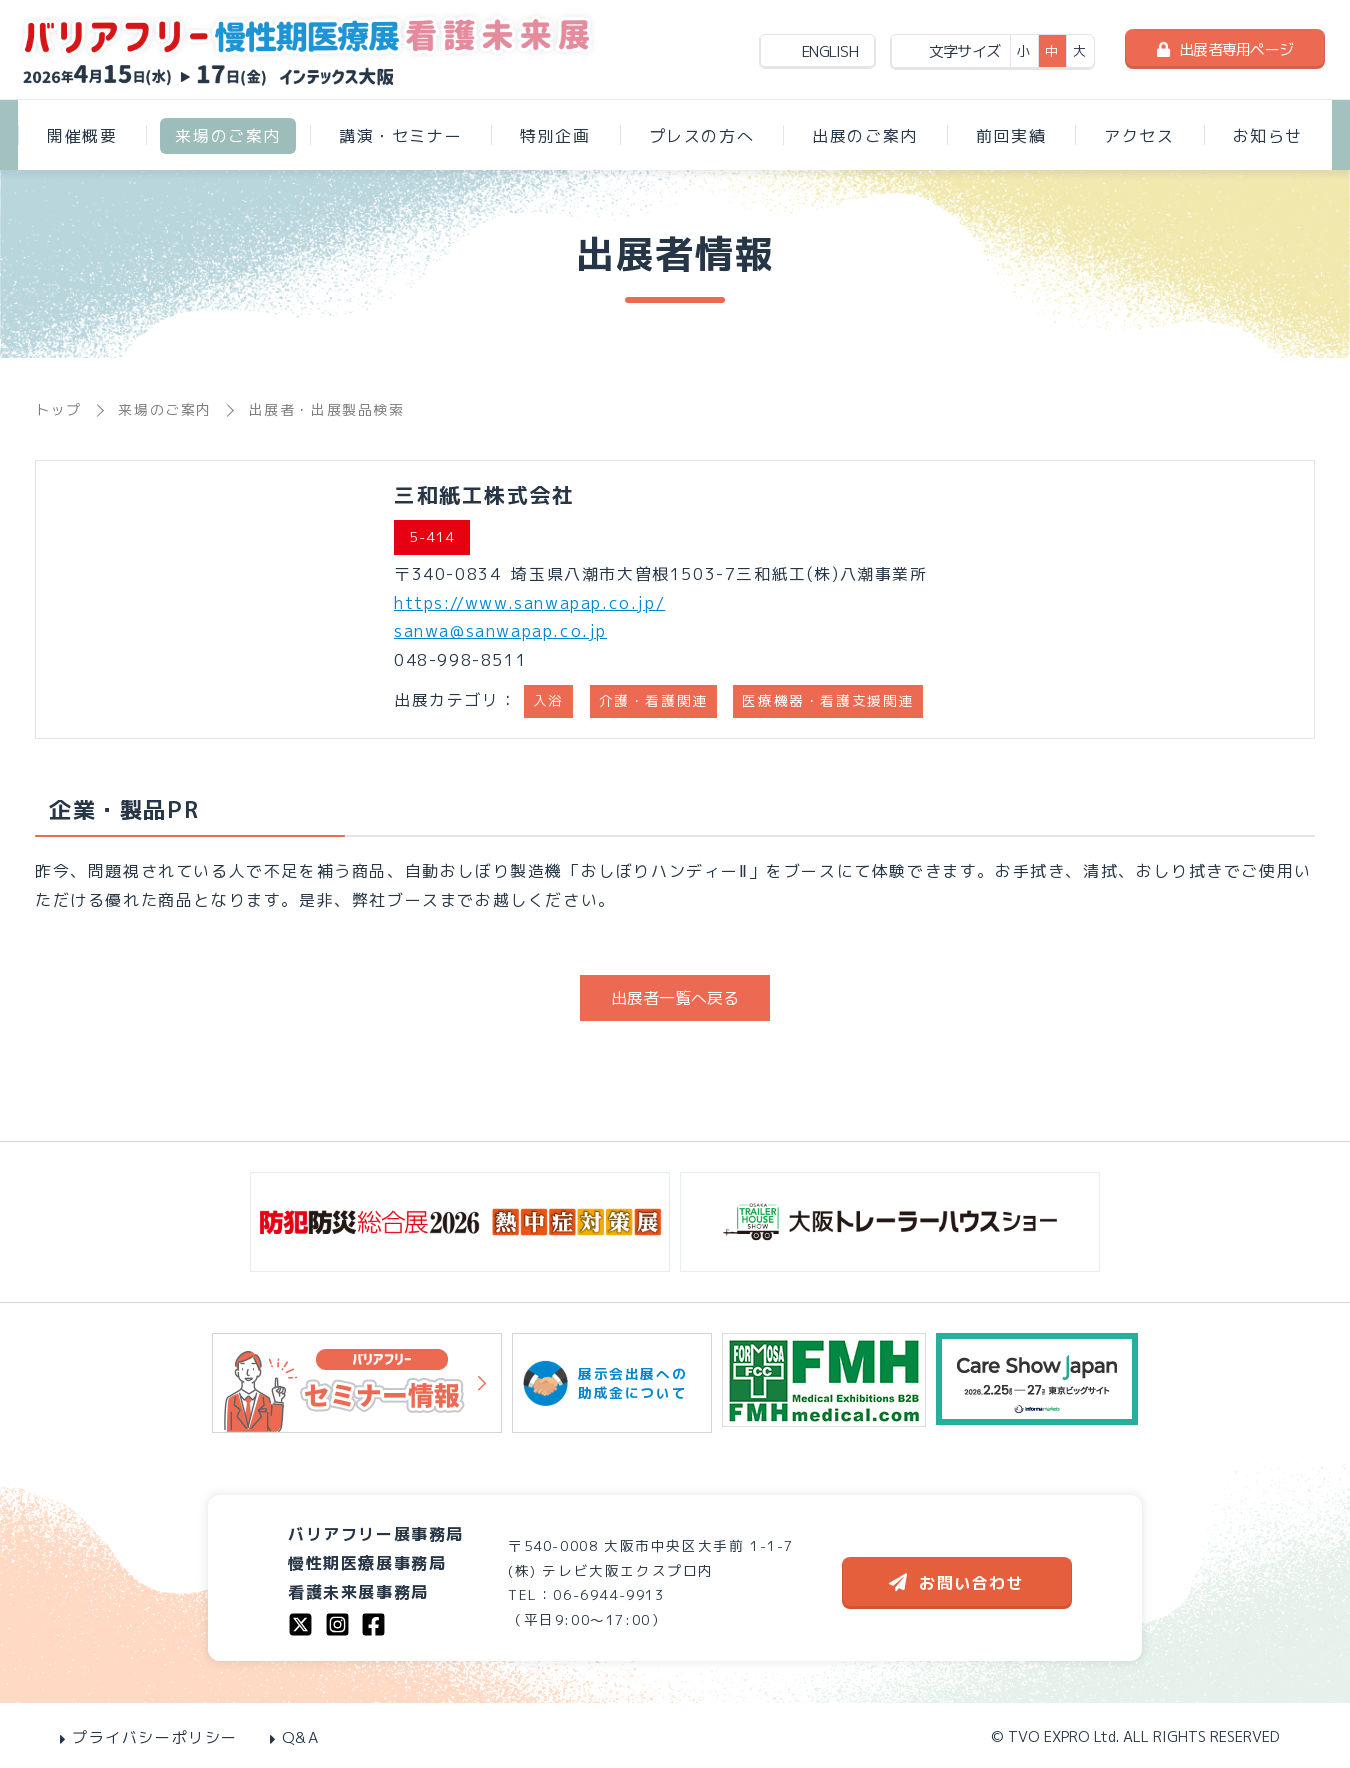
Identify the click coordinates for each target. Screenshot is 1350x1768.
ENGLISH (830, 51)
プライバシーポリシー (149, 1737)
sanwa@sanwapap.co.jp (500, 631)
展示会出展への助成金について (612, 1383)
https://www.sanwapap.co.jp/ (529, 603)
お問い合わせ (956, 1583)
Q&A (295, 1737)
